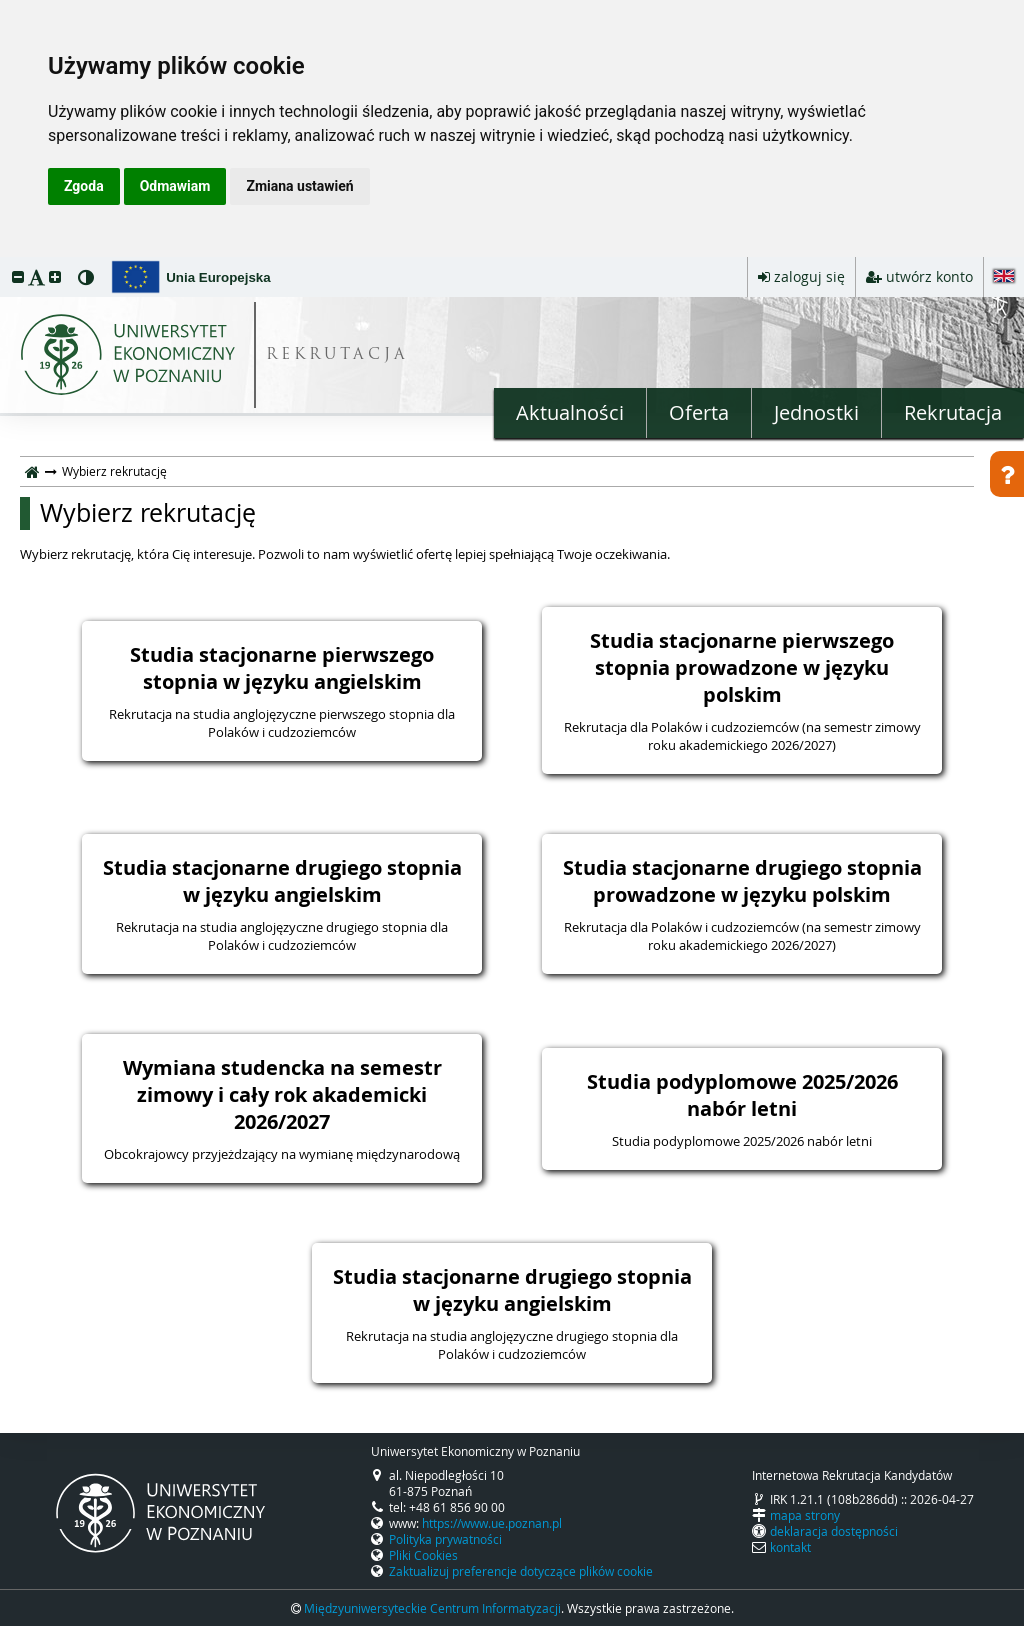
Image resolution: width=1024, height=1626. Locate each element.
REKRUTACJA (337, 355)
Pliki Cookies (423, 1555)
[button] (18, 276)
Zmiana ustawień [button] (299, 186)
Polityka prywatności (445, 1539)
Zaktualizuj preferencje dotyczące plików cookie (521, 1571)
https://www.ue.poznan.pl (492, 1523)
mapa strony (805, 1515)
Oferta (699, 412)
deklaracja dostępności (834, 1531)
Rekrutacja (953, 412)
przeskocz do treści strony (5, 262)
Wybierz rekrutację (148, 513)
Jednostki (816, 412)
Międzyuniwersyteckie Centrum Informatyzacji (432, 1608)
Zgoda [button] (84, 186)
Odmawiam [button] (175, 186)
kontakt (790, 1547)
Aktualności (570, 412)
